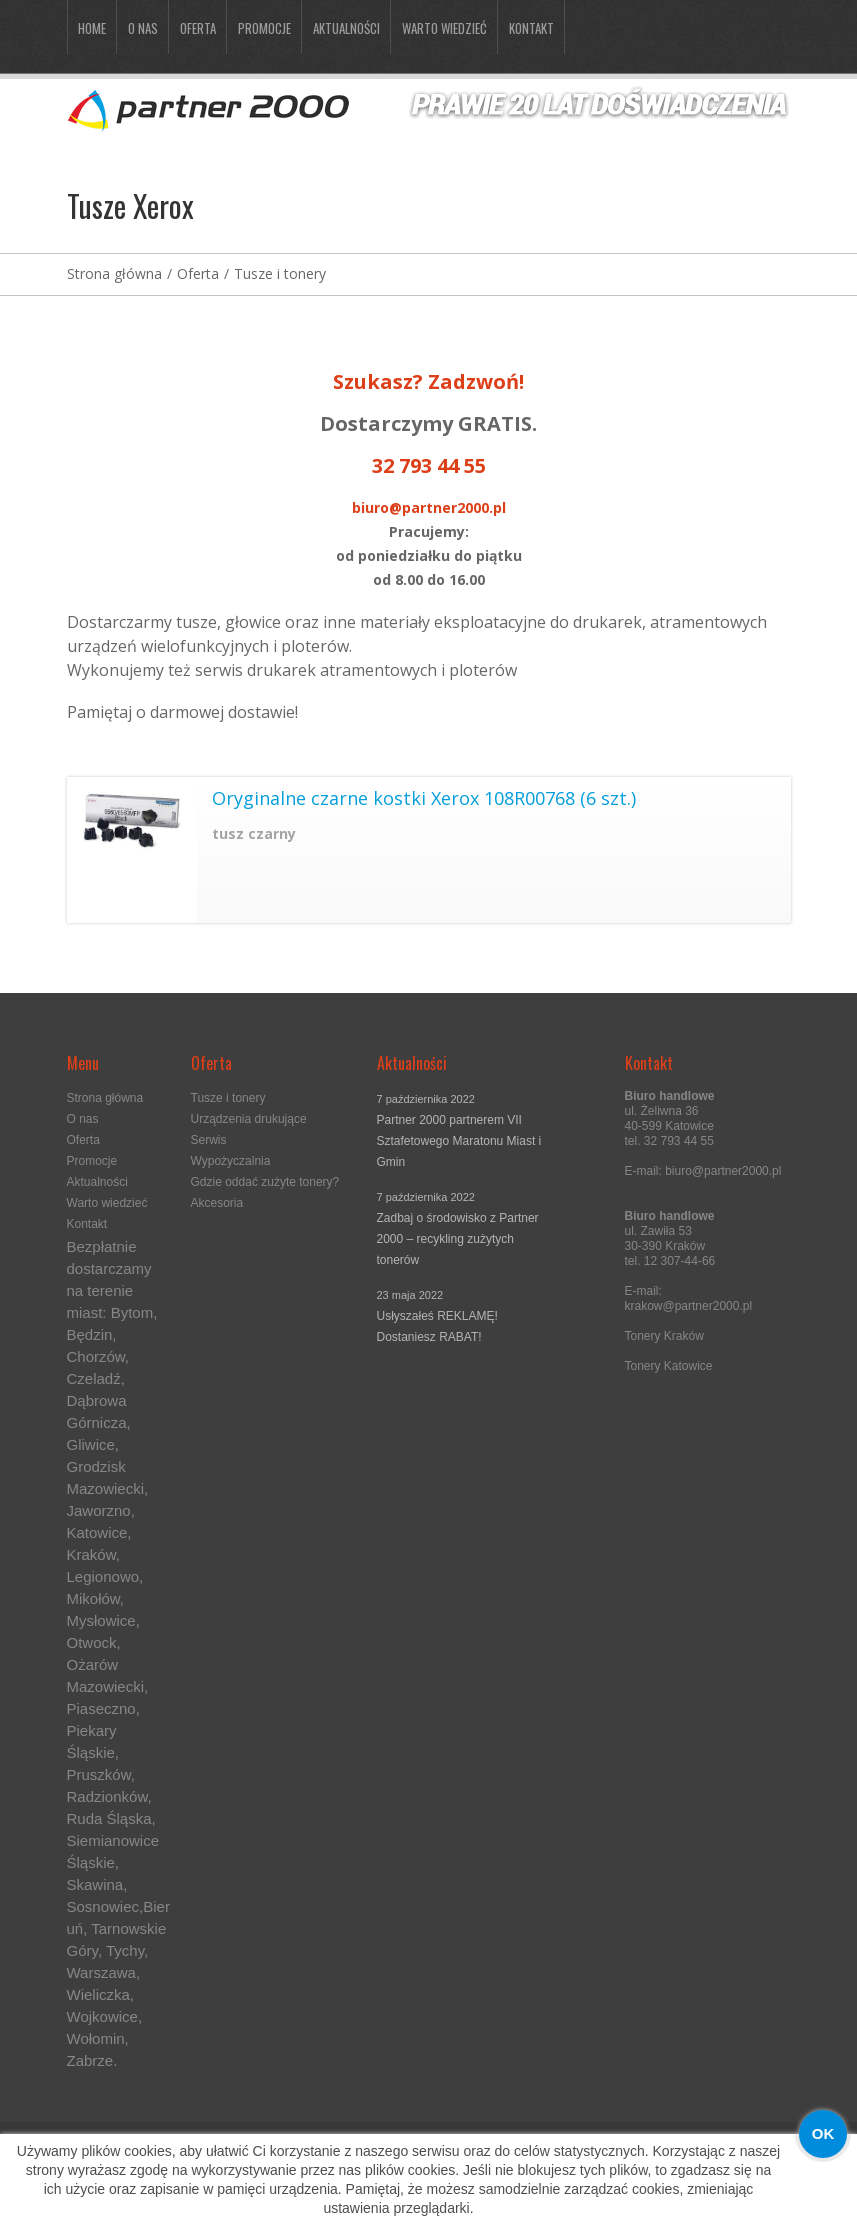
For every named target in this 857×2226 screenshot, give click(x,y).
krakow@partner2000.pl (689, 1306)
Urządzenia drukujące (249, 1119)
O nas (143, 28)
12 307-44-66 (679, 1261)
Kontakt (531, 28)
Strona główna (114, 273)
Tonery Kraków (664, 1336)
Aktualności (346, 28)
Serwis (209, 1140)
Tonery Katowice (669, 1366)
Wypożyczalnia (231, 1161)
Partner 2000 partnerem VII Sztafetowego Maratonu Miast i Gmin (459, 1141)
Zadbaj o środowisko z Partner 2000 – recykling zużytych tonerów (458, 1239)
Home (92, 28)
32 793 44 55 (429, 465)
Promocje (264, 28)
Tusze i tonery (280, 273)
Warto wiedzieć (444, 28)
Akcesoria (217, 1203)
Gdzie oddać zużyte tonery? (265, 1182)
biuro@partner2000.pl (429, 507)
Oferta (198, 28)
